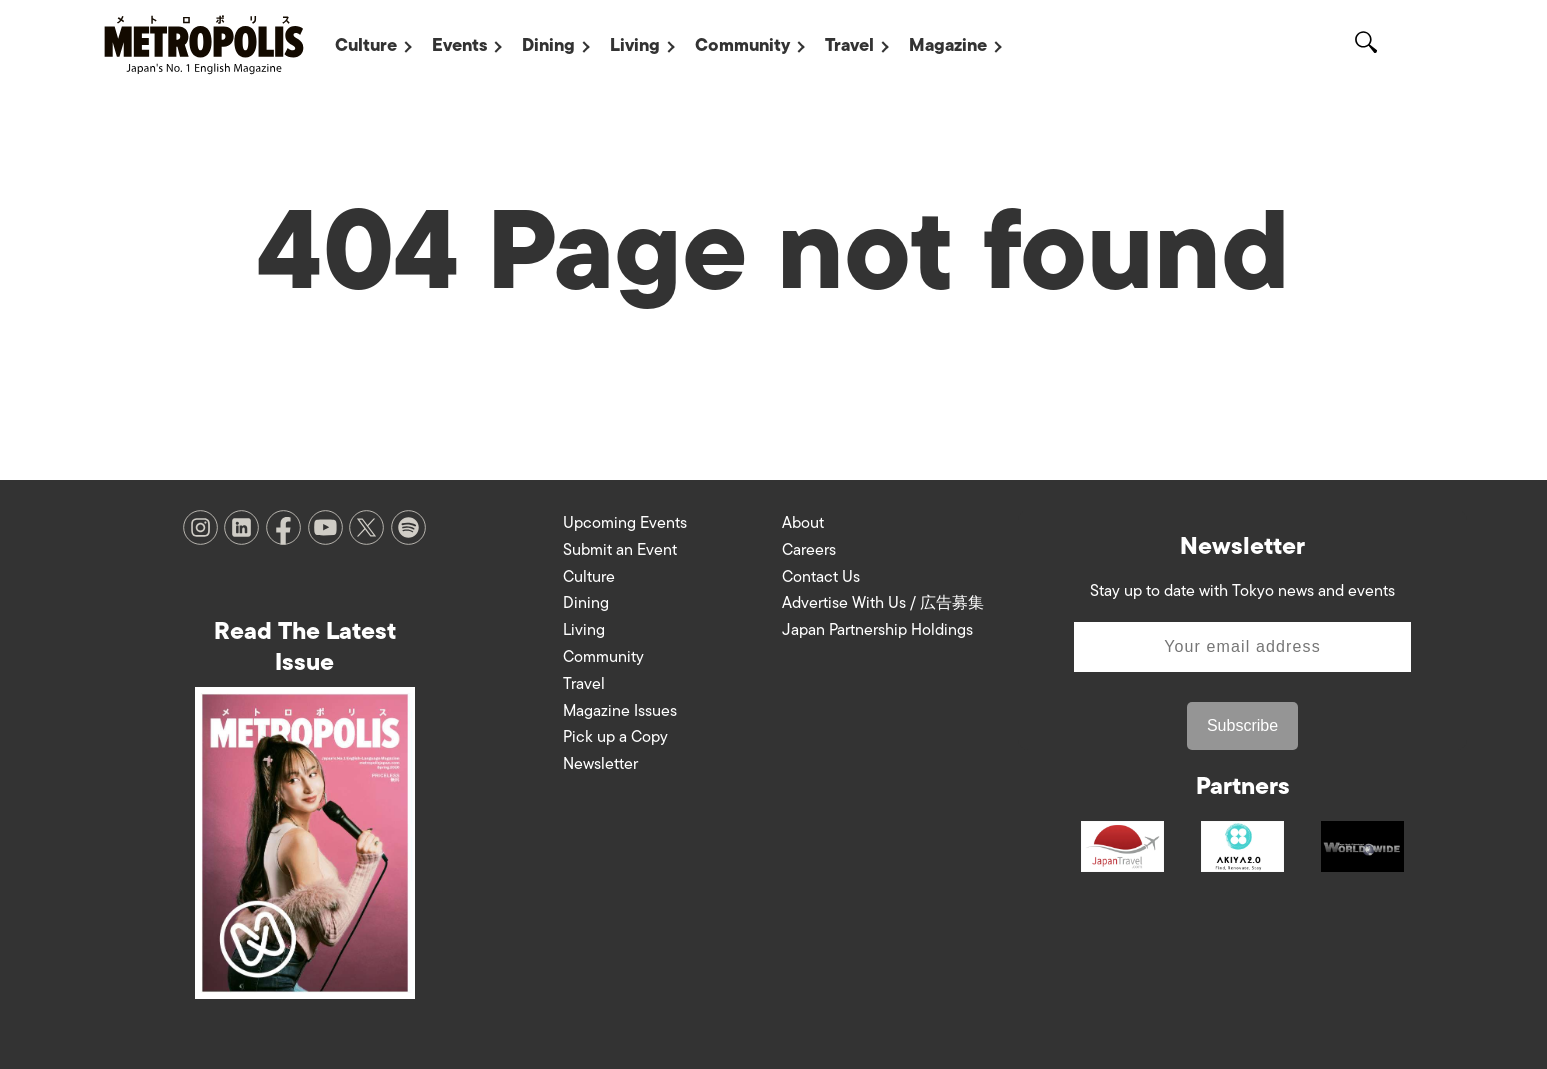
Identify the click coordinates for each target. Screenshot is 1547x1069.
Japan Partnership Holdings (877, 630)
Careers (809, 550)
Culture (366, 45)
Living (635, 45)
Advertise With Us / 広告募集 (883, 603)
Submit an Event (620, 550)
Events (459, 45)
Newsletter (600, 764)
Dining (548, 45)
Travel (849, 45)
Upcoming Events (625, 523)
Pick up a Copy (615, 737)
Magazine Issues (620, 711)
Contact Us (821, 577)
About (803, 523)
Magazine (948, 45)
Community (742, 45)
